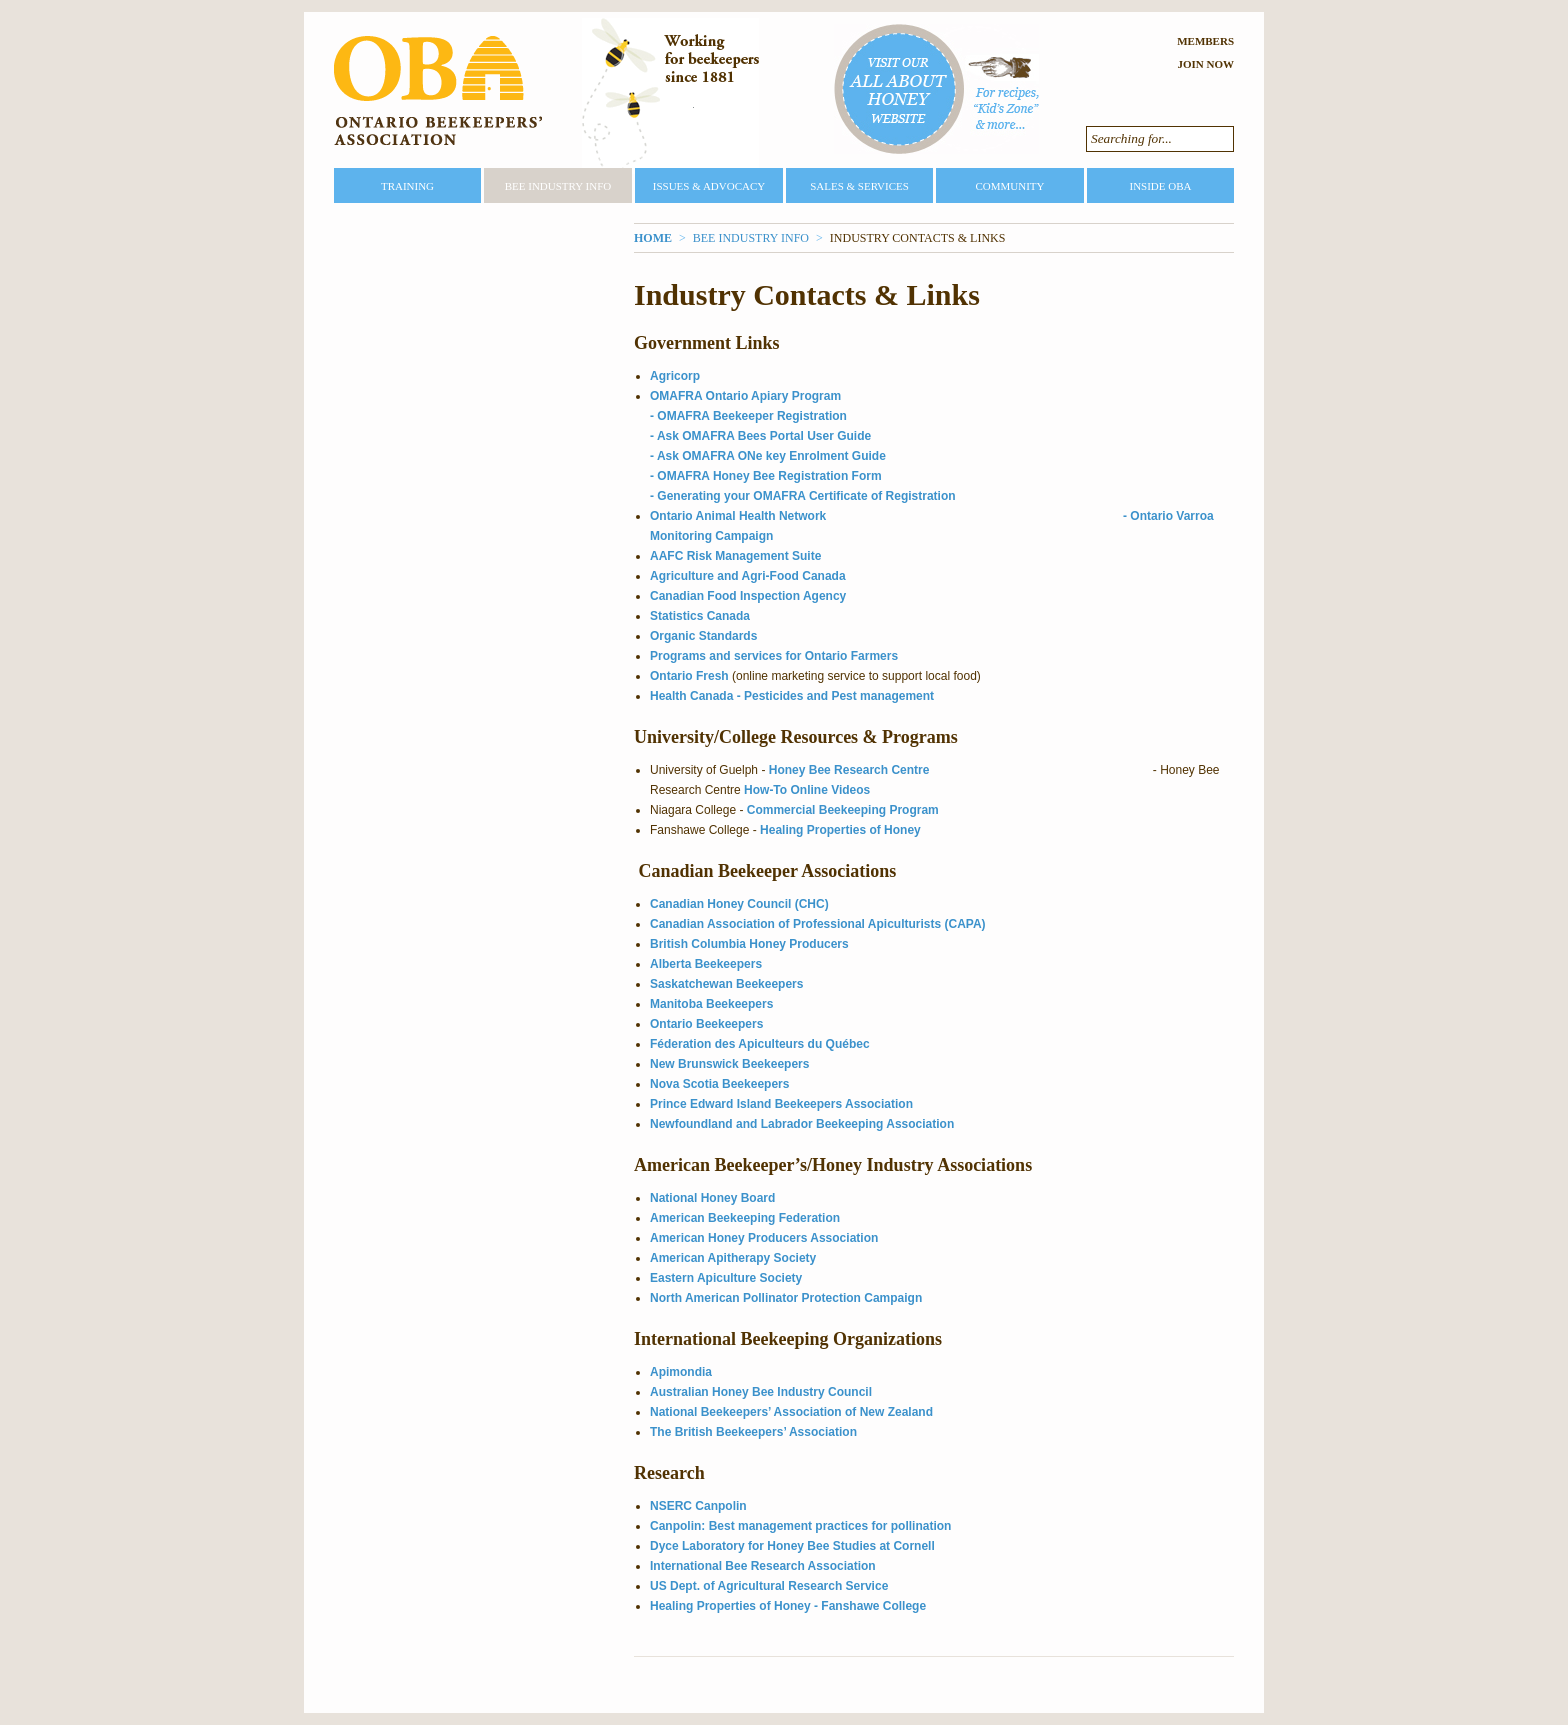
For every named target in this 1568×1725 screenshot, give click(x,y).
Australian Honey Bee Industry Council (761, 1392)
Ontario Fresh (689, 676)
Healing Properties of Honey (840, 830)
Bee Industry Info (558, 186)
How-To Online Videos (807, 790)
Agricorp (675, 376)
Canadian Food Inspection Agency (748, 596)
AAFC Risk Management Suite (735, 556)
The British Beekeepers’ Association (753, 1432)
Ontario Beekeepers (706, 1024)
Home (653, 238)
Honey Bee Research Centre (849, 770)
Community (1009, 186)
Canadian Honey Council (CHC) (739, 904)
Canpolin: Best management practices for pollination (800, 1526)
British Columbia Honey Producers (749, 944)
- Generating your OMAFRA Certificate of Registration (803, 496)
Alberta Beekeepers (706, 964)
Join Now (1205, 64)
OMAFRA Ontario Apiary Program (745, 396)
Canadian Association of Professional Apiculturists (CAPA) (818, 924)
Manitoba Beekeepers (711, 1004)
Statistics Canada (700, 616)
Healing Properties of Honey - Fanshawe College (788, 1606)
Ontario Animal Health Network (738, 516)
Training (407, 186)
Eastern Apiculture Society (726, 1278)
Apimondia (681, 1372)
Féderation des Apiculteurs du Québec (760, 1044)
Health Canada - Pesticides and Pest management (792, 696)
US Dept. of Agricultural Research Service (769, 1586)
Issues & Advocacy (709, 186)
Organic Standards (703, 636)
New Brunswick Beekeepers (729, 1064)
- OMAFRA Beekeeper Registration (748, 416)
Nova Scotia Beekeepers (719, 1084)
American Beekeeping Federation (745, 1218)
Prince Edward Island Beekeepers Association (781, 1104)
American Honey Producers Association (764, 1238)
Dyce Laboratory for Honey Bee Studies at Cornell (792, 1546)
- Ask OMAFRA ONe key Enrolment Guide (768, 456)
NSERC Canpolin (698, 1506)
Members (1205, 41)
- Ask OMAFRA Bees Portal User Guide (760, 436)
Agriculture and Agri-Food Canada (748, 576)
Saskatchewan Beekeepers (726, 984)
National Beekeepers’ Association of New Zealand (791, 1412)
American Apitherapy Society (733, 1258)
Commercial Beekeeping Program (843, 810)
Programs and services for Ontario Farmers (775, 656)
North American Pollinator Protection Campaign (786, 1298)
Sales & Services (859, 186)
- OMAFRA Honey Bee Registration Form (766, 476)
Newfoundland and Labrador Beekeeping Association (802, 1124)
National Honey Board (712, 1198)
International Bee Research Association (763, 1566)
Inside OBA (1160, 186)
